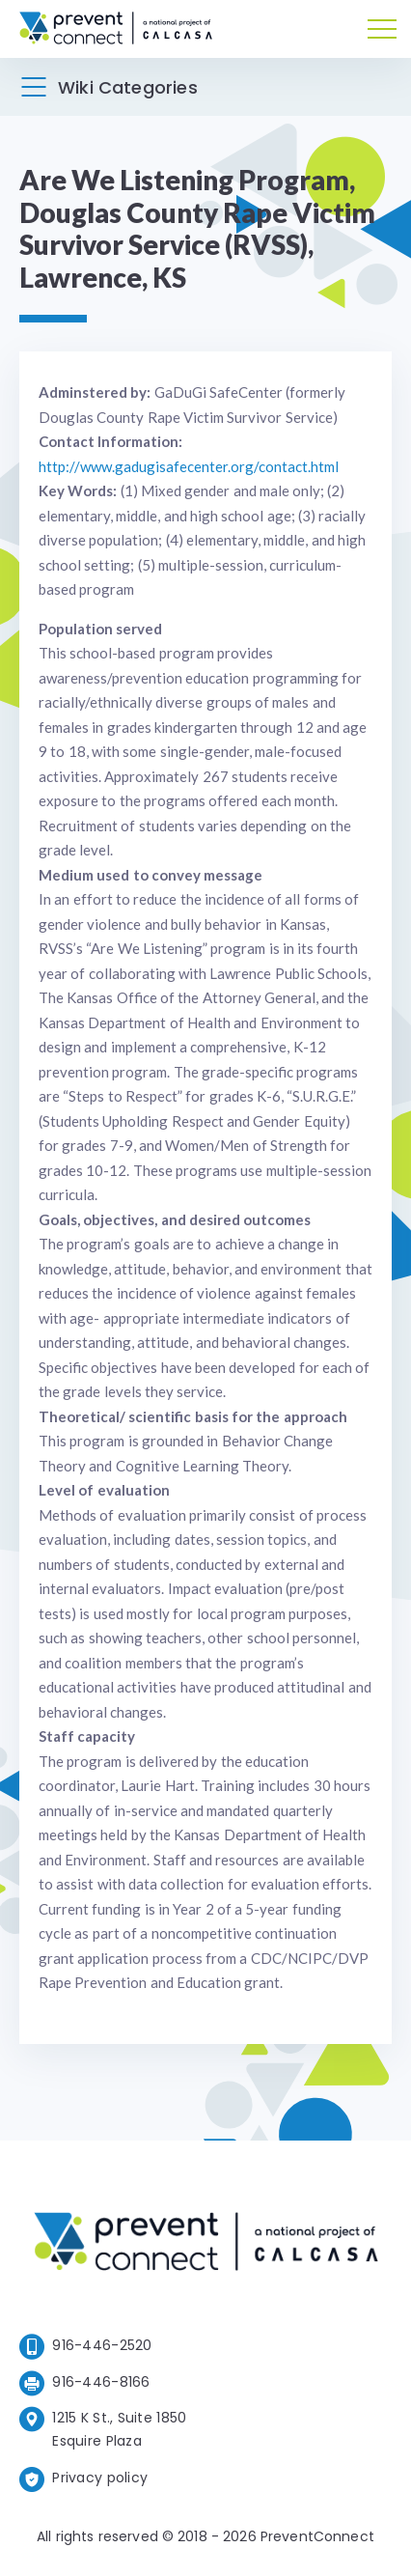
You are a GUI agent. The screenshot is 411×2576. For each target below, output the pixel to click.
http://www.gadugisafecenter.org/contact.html (189, 466)
